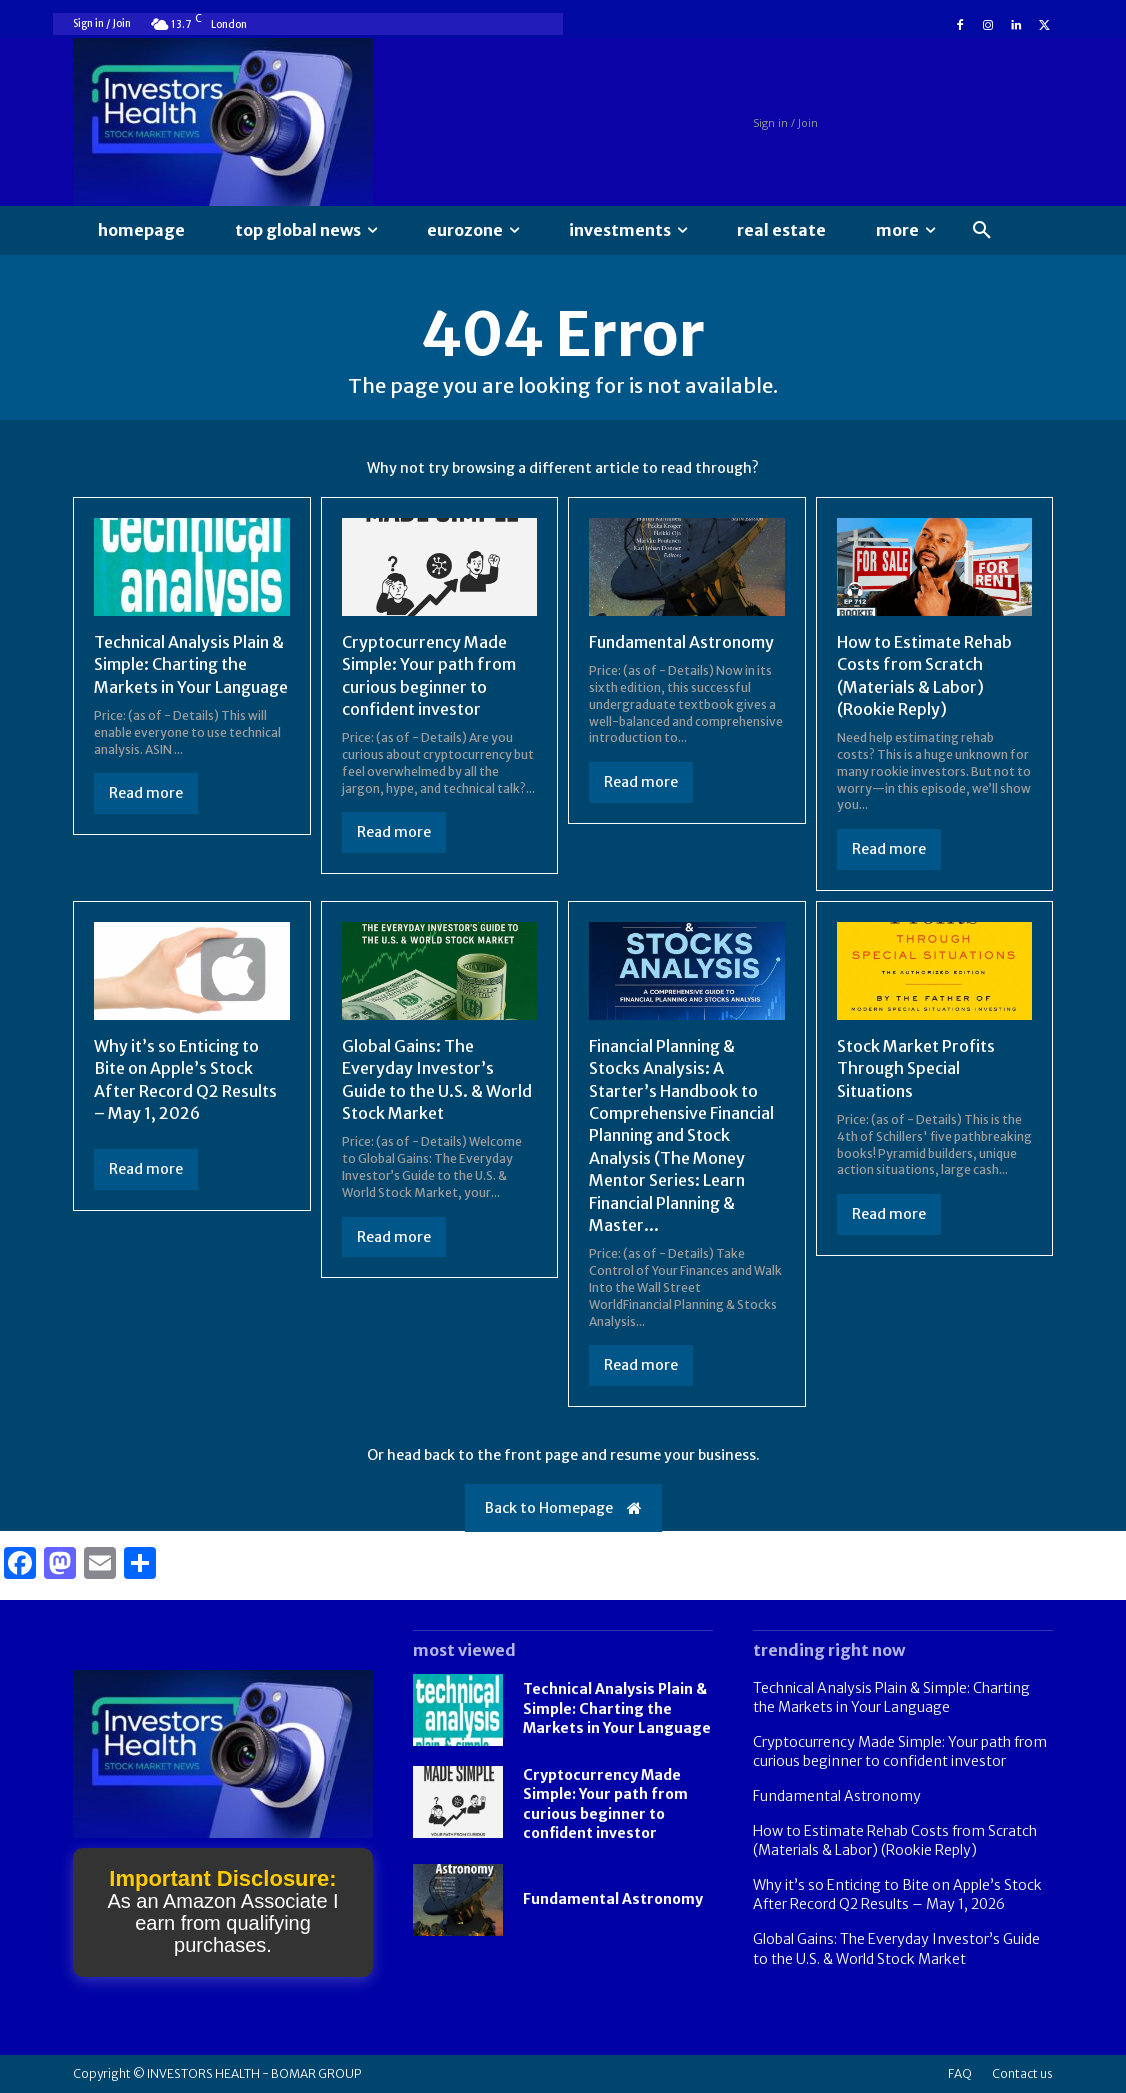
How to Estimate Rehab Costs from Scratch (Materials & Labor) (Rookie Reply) (895, 1841)
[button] (982, 231)
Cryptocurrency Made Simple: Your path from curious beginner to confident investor (900, 1752)
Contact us (1022, 2073)
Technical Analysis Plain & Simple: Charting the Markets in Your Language (191, 664)
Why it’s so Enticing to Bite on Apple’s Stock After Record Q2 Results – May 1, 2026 (897, 1895)
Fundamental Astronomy (681, 642)
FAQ (960, 2073)
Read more (146, 793)
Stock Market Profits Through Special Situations (916, 1068)
